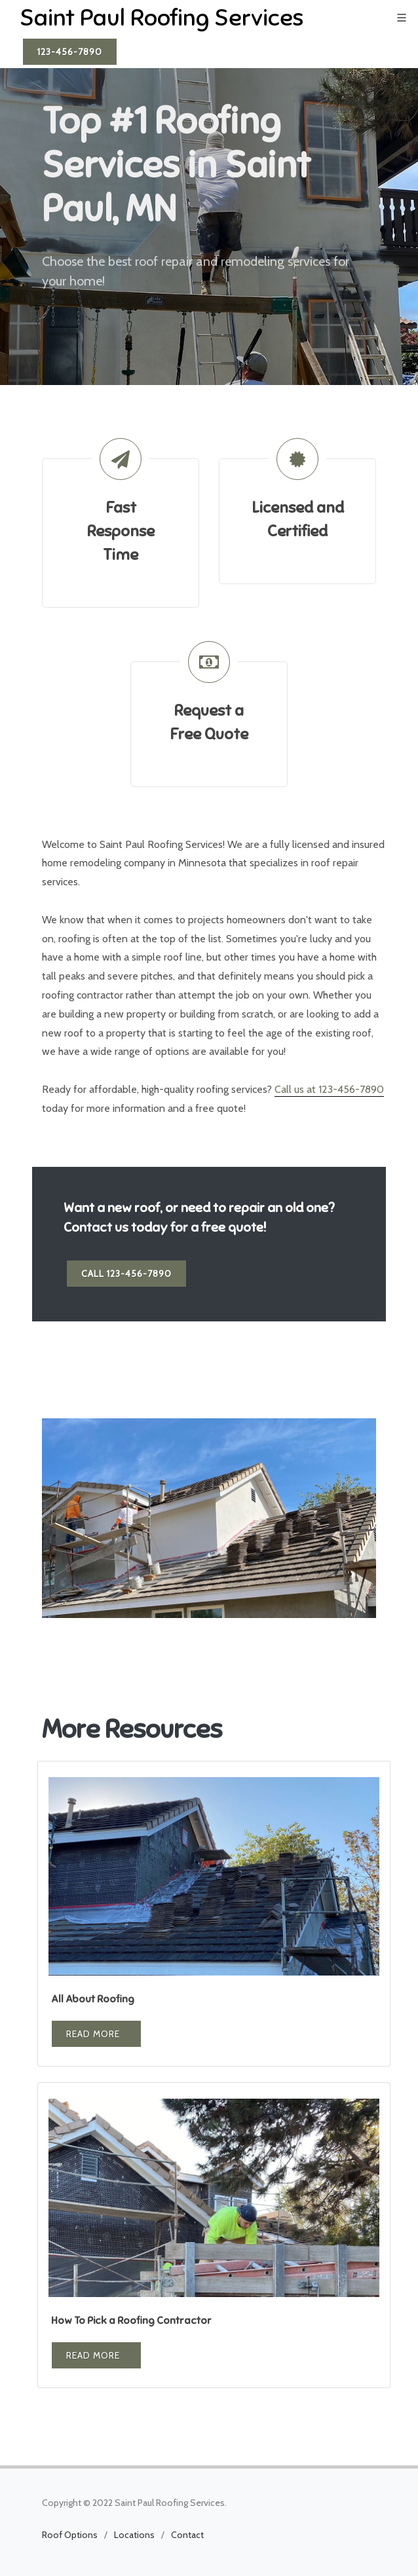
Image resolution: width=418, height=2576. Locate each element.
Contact (187, 2535)
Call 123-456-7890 (126, 1273)
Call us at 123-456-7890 (329, 1089)
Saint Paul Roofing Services (161, 17)
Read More (93, 2034)
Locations (134, 2535)
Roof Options (70, 2535)
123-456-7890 (69, 52)
